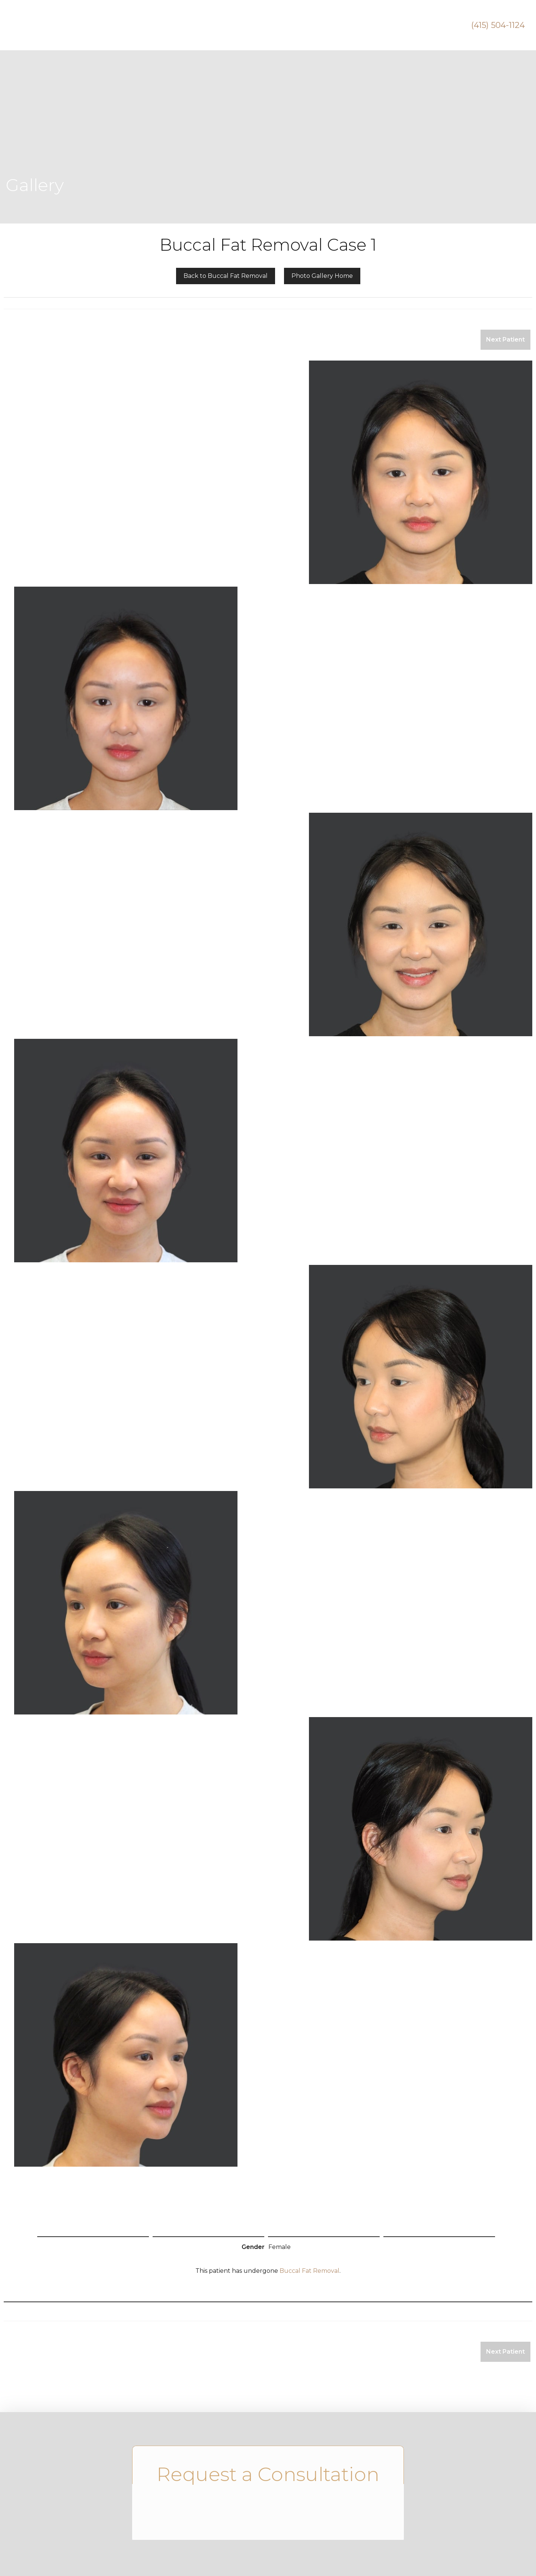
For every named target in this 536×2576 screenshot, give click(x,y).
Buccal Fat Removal (309, 2270)
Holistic (308, 25)
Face (187, 25)
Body (265, 25)
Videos (350, 25)
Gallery (389, 25)
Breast (226, 25)
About (150, 25)
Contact (432, 25)
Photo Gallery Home (322, 275)
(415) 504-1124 (498, 25)
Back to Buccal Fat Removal (226, 275)
